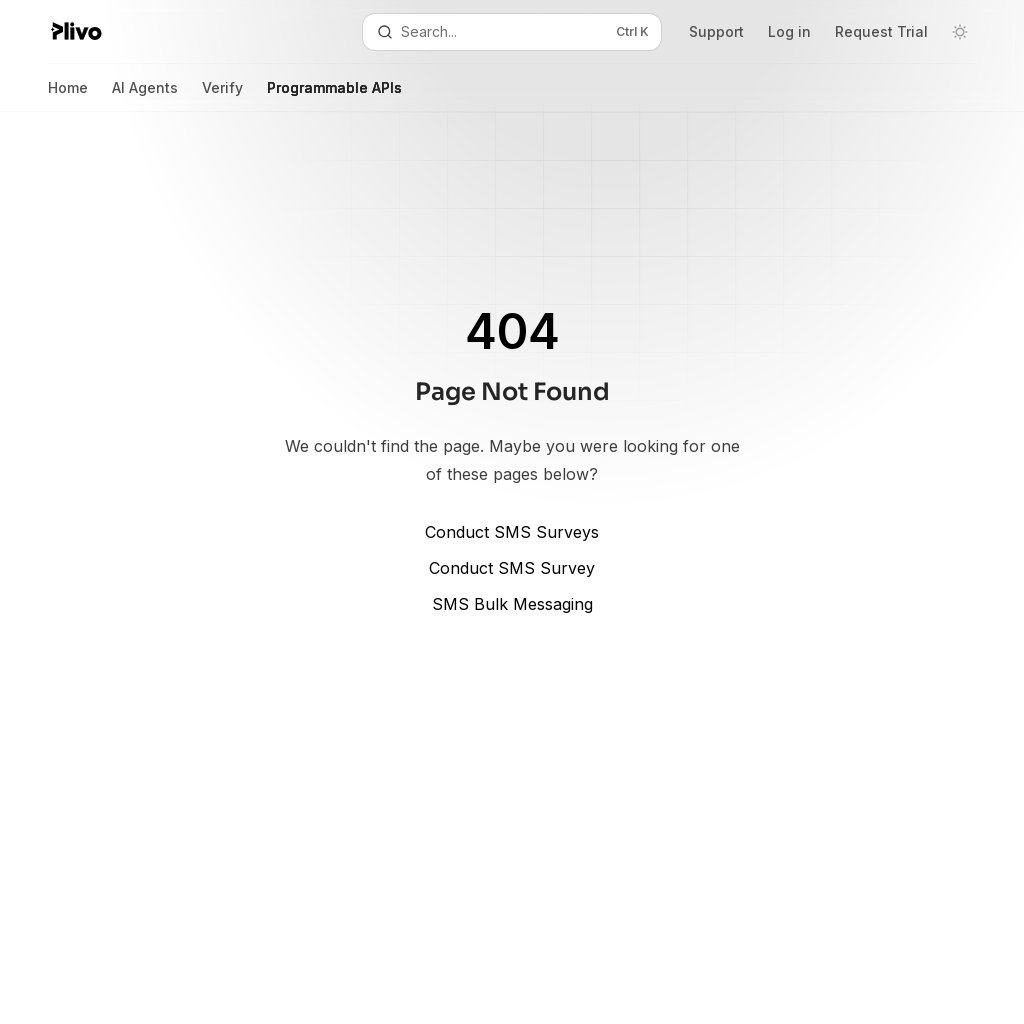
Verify (222, 95)
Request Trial (881, 31)
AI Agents (145, 95)
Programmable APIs (334, 95)
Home (68, 95)
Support (716, 31)
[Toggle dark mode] (960, 32)
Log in (789, 31)
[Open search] (512, 32)
